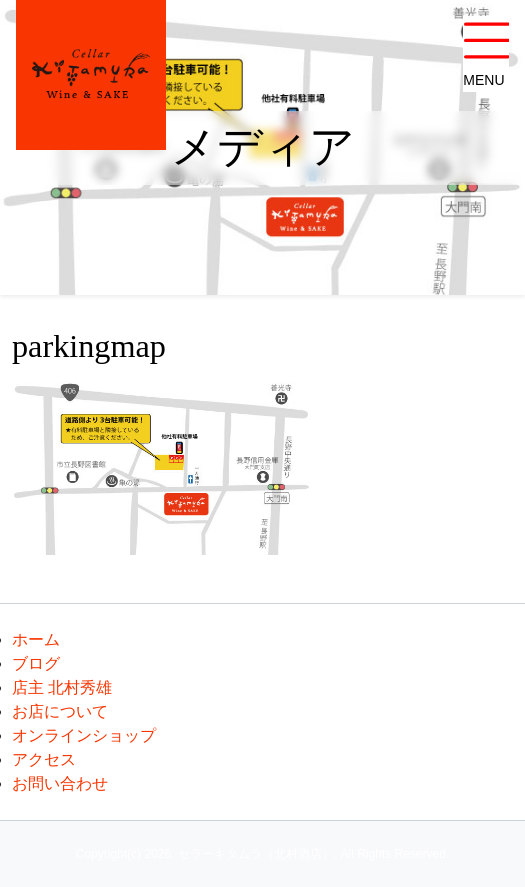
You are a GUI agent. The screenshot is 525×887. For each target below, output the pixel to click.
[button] (486, 54)
